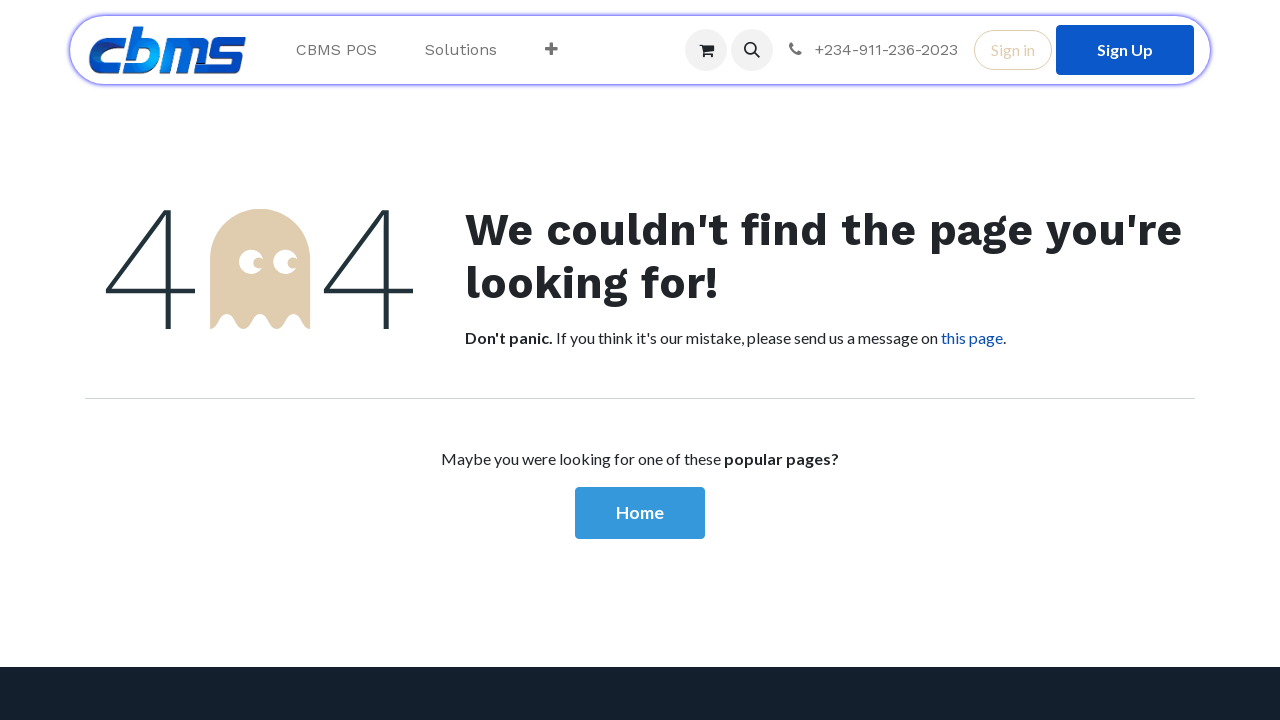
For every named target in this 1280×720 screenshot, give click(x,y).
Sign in (1013, 49)
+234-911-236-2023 (871, 49)
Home (640, 512)
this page (972, 337)
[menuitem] (336, 50)
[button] (752, 50)
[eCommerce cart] (706, 50)
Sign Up (1125, 49)
